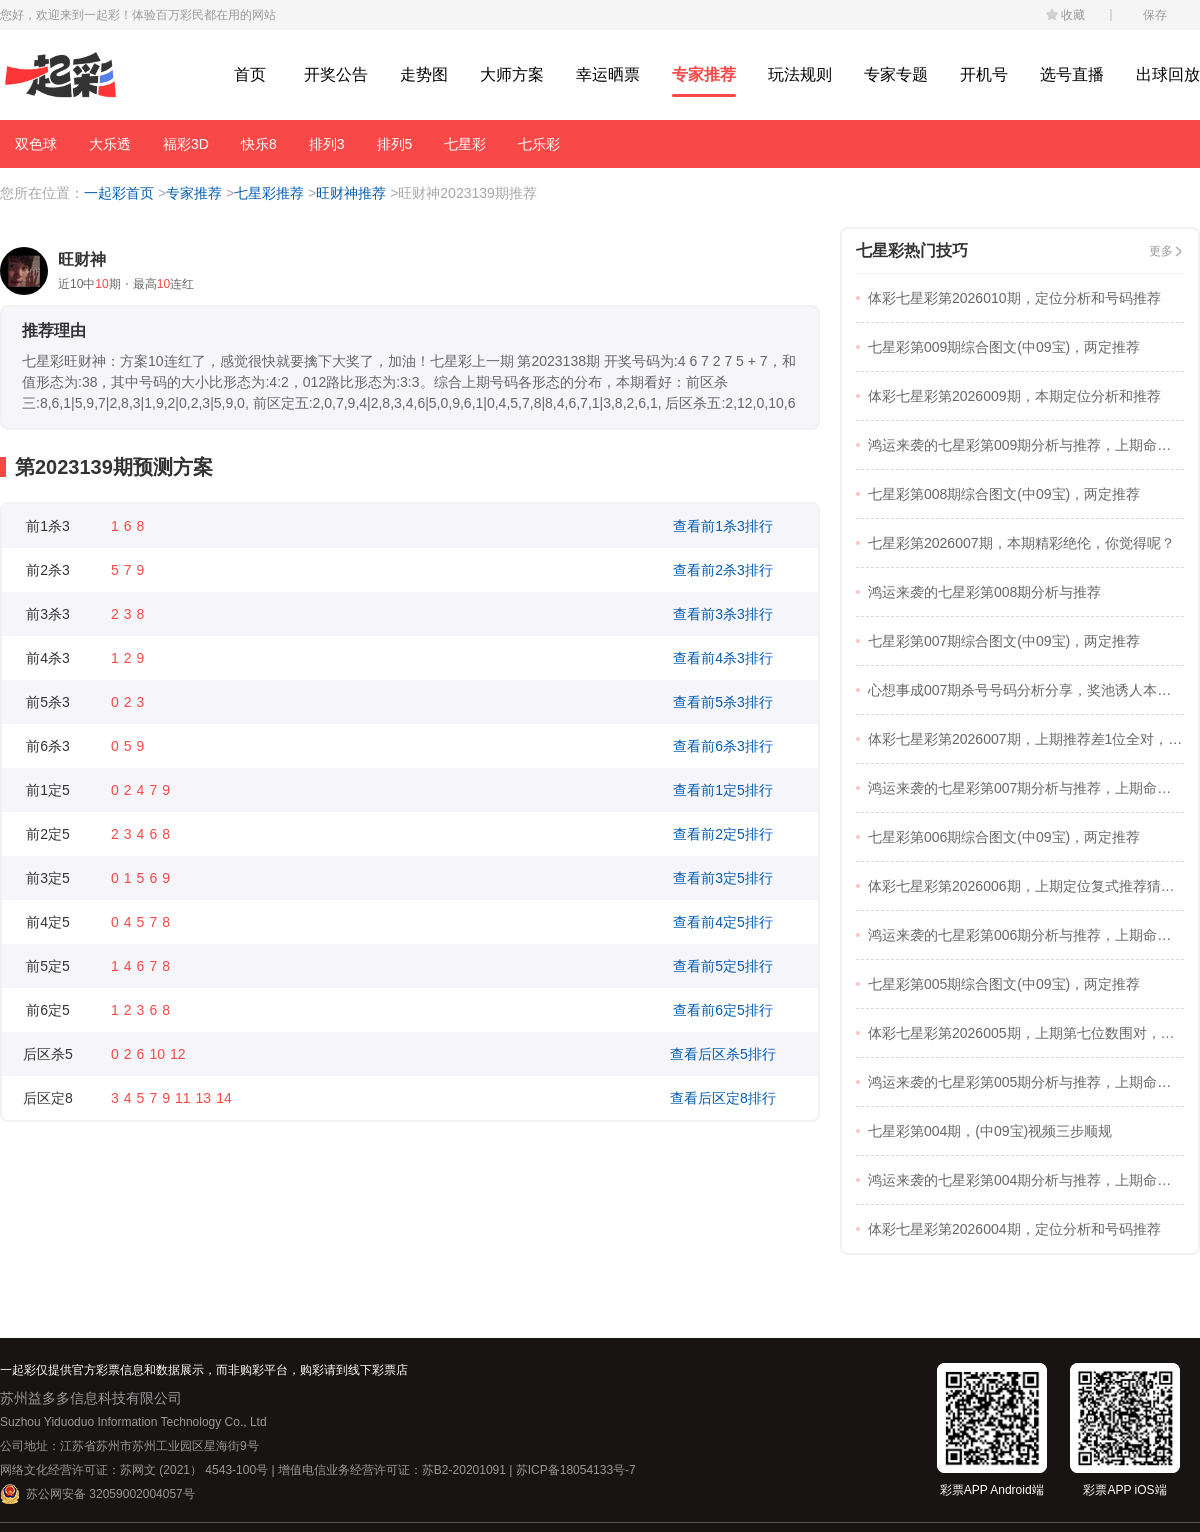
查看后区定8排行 (723, 1098)
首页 (250, 74)
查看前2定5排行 (723, 834)
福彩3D (186, 144)
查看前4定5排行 (723, 922)
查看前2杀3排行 (723, 570)
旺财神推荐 (351, 193)
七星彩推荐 (269, 193)
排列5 (395, 144)
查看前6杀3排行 (723, 746)
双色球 (36, 144)
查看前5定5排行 (723, 966)
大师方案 (512, 74)
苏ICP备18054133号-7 (576, 1470)
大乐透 (110, 144)
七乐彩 (539, 144)
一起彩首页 (119, 193)
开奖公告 (336, 74)
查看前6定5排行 (723, 1010)
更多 (1161, 251)
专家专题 (896, 74)
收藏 (1073, 15)
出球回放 (1168, 74)
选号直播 (1072, 74)
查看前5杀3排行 (723, 702)
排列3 (327, 144)
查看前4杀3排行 (723, 658)
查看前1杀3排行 (723, 526)
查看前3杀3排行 (723, 614)
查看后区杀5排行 (723, 1054)
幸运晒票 (608, 74)
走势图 (424, 74)
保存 (1155, 15)
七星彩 (465, 144)
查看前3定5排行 (723, 878)
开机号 (984, 74)
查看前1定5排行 (723, 790)
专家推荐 (704, 74)
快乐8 (259, 144)
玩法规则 (800, 74)
